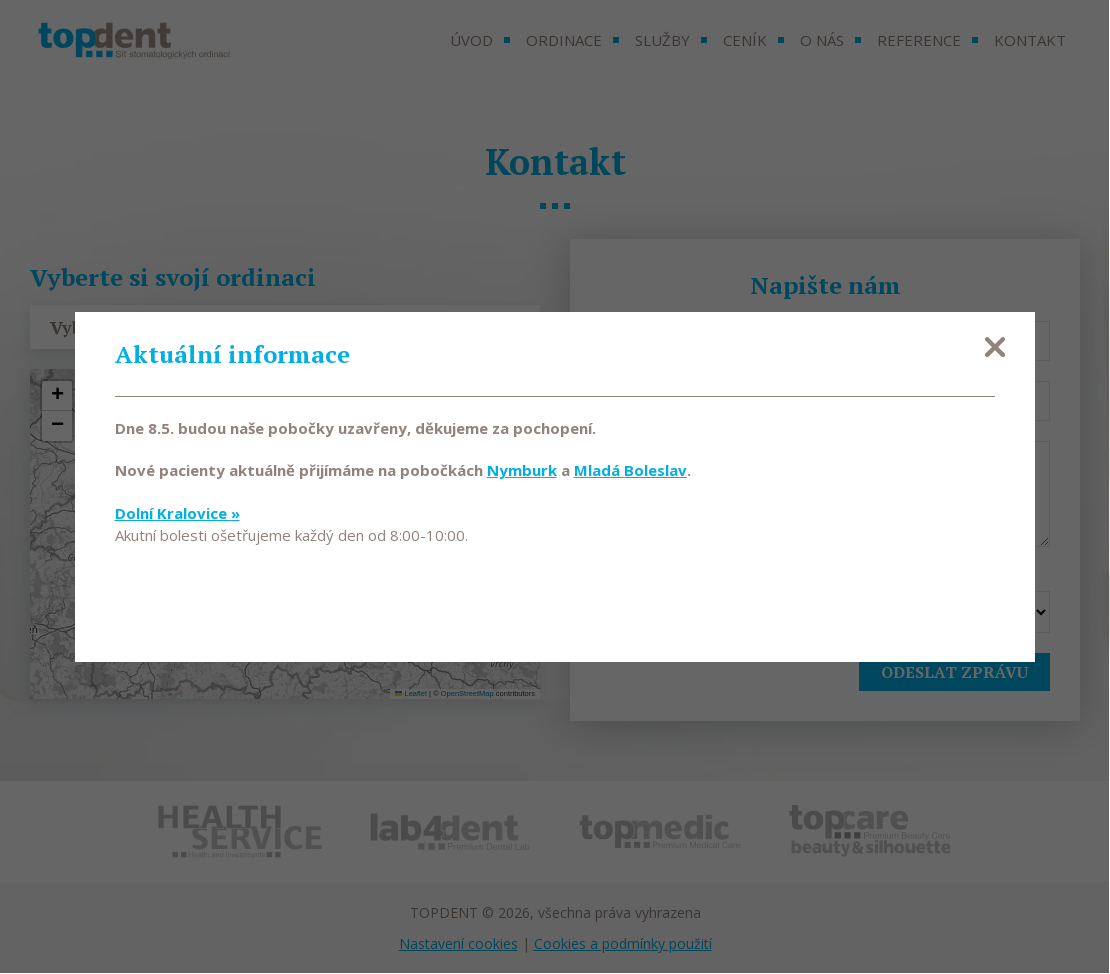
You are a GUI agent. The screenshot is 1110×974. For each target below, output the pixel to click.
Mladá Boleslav (630, 471)
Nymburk (522, 471)
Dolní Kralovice (177, 513)
